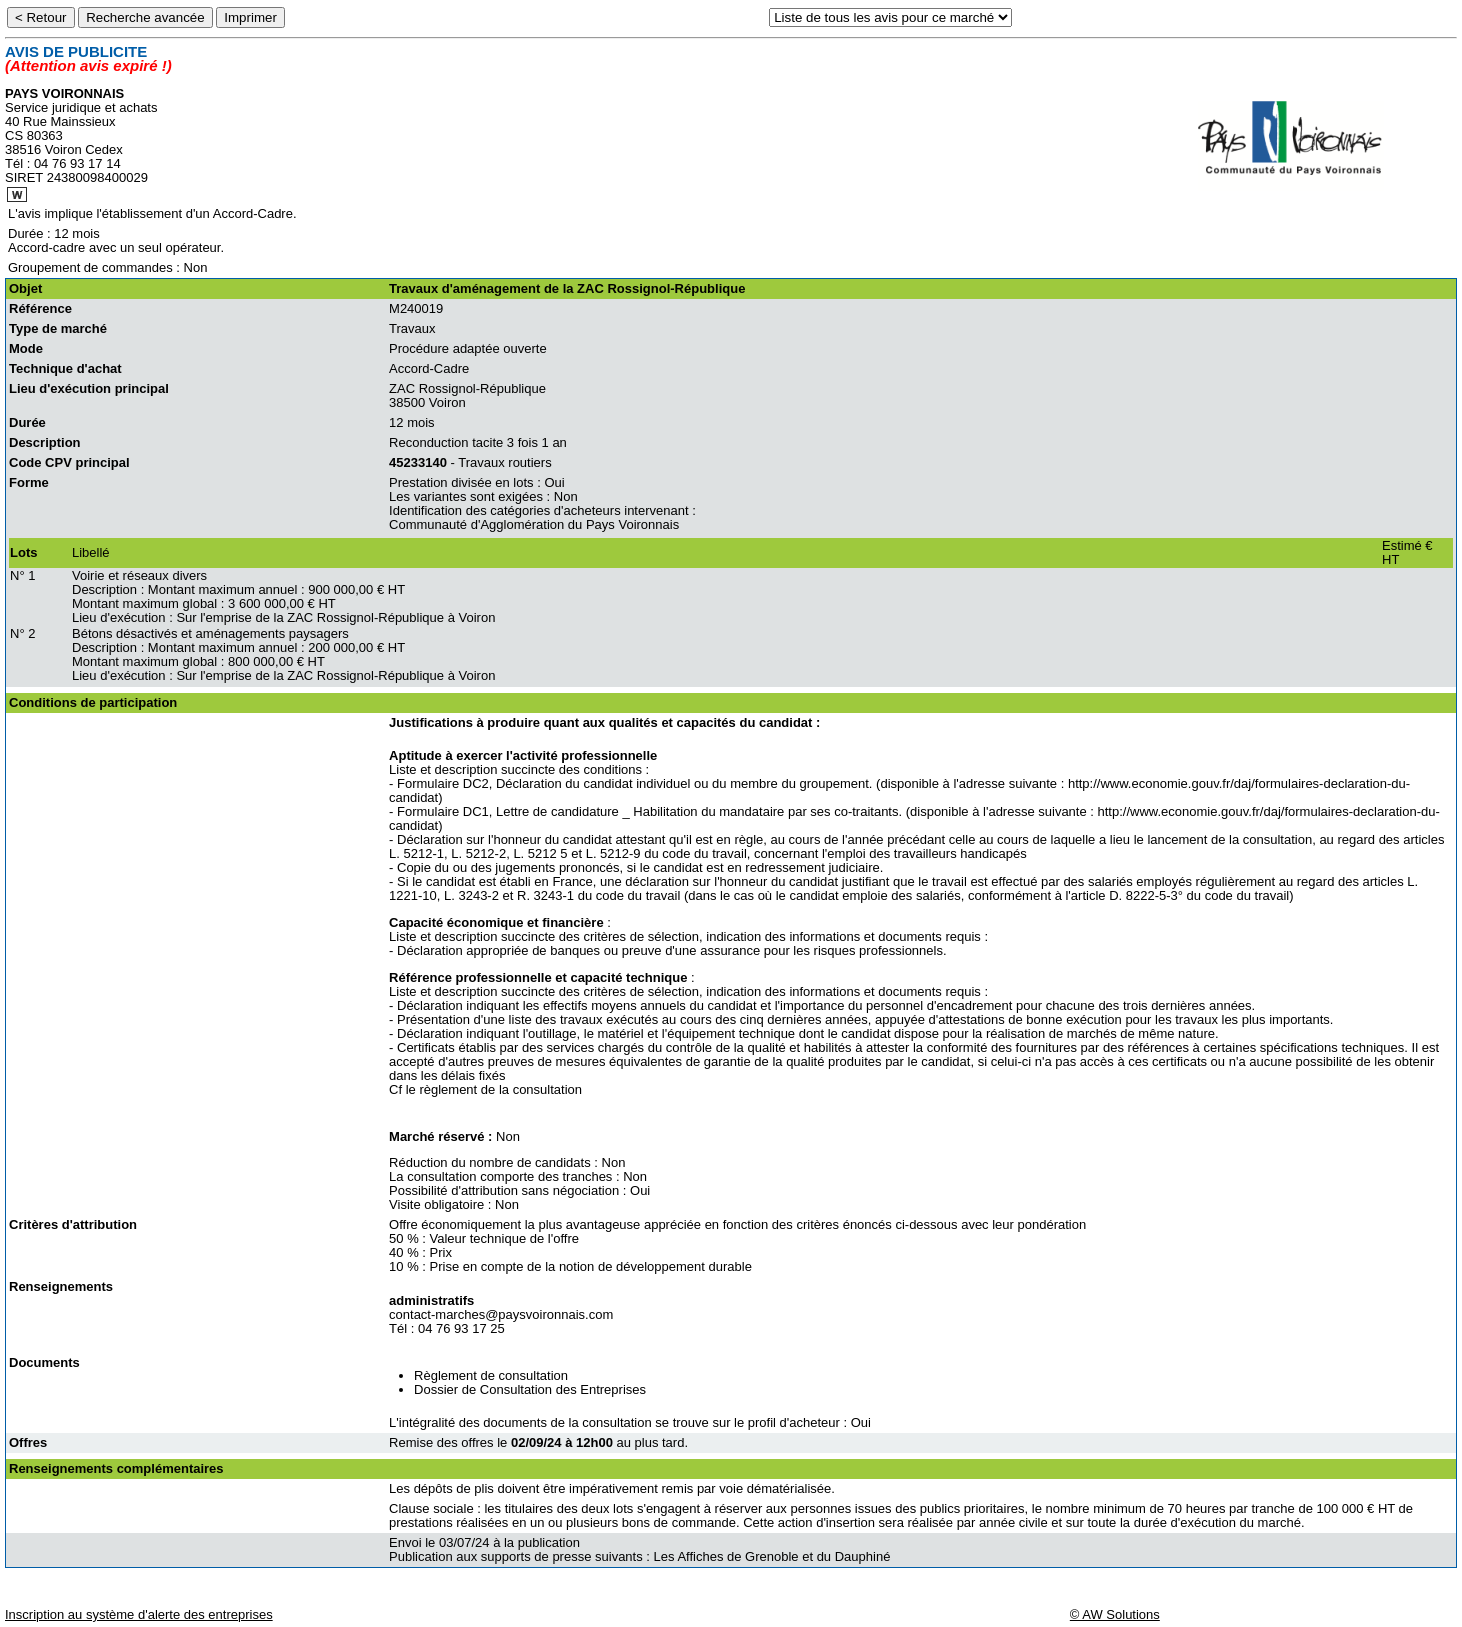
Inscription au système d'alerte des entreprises (139, 1614)
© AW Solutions (1115, 1614)
